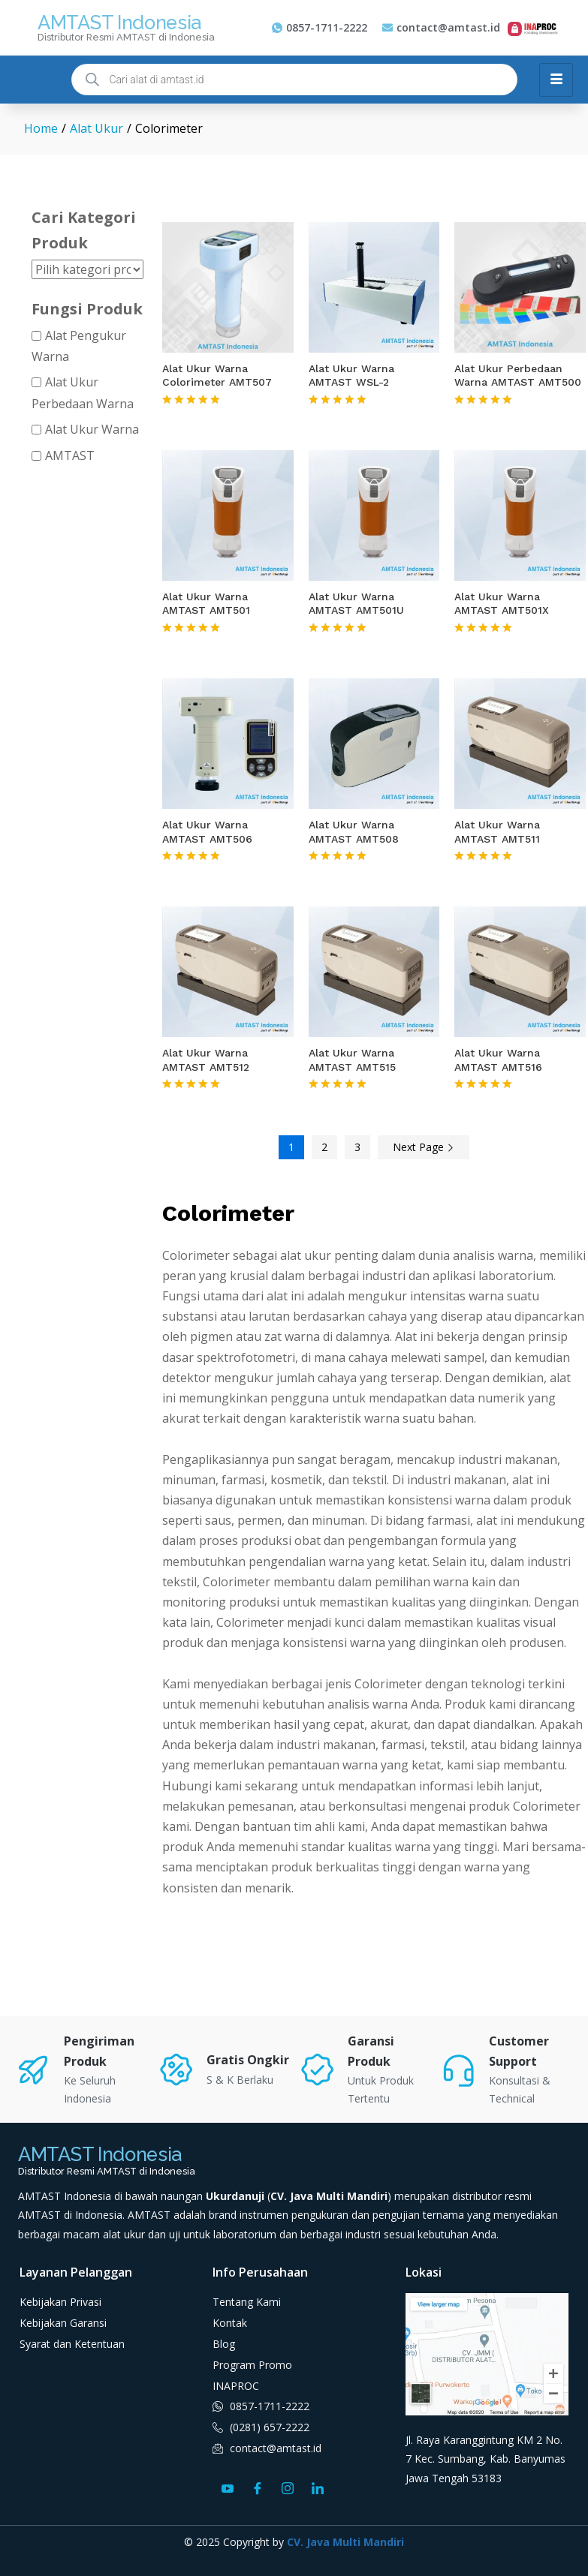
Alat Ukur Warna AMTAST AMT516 (498, 1059)
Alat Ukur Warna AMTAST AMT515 (352, 1059)
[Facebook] (257, 2487)
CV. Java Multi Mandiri (345, 2542)
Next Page (423, 1147)
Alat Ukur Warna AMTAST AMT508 (354, 831)
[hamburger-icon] (556, 80)
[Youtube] (227, 2487)
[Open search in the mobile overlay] (294, 80)
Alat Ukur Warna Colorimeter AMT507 (217, 375)
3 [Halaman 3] (357, 1147)
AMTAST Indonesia (119, 22)
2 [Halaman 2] (324, 1147)
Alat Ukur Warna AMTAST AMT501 (206, 603)
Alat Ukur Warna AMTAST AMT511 (497, 831)
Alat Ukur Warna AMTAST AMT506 (207, 831)
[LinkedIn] (317, 2487)
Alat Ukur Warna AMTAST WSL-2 (351, 375)
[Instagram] (287, 2487)
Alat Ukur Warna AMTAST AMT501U (356, 603)
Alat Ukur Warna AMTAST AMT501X (501, 603)
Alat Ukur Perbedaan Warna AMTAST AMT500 (517, 375)
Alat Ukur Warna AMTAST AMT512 (205, 1059)
